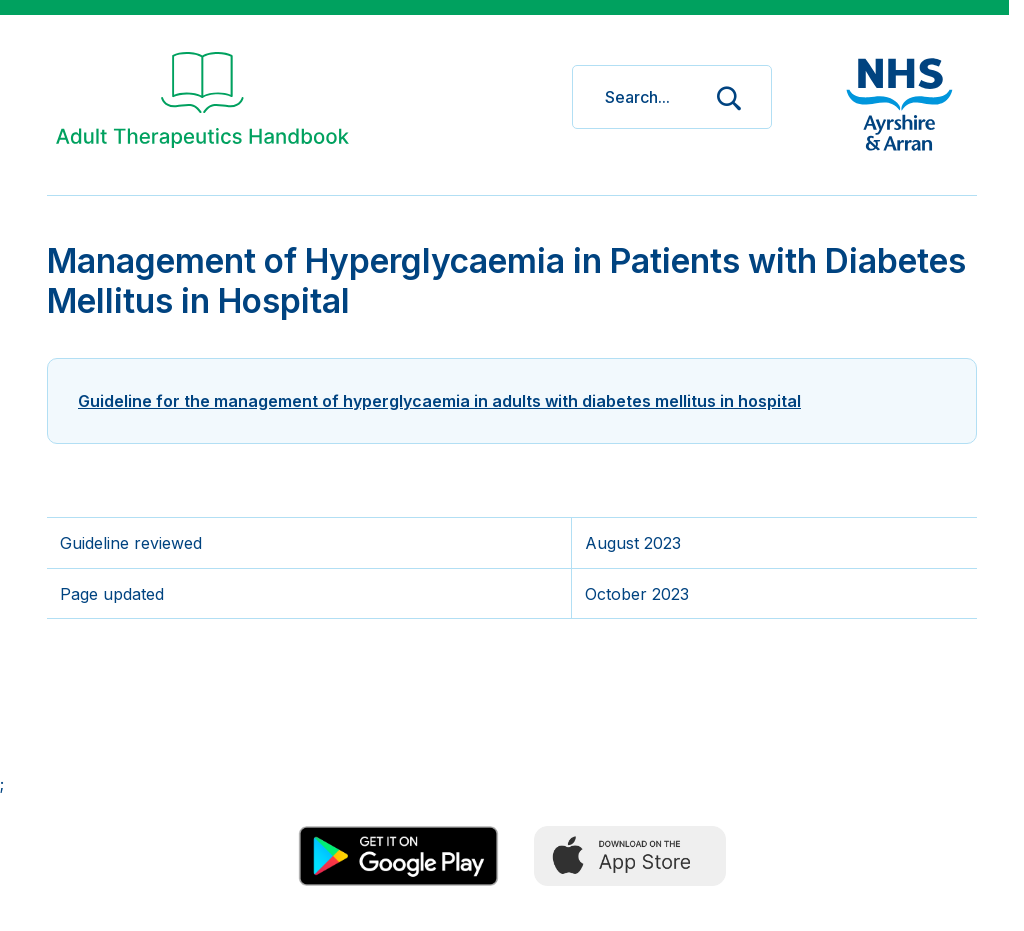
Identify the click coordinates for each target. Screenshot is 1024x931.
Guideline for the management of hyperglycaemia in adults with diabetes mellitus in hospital (439, 401)
